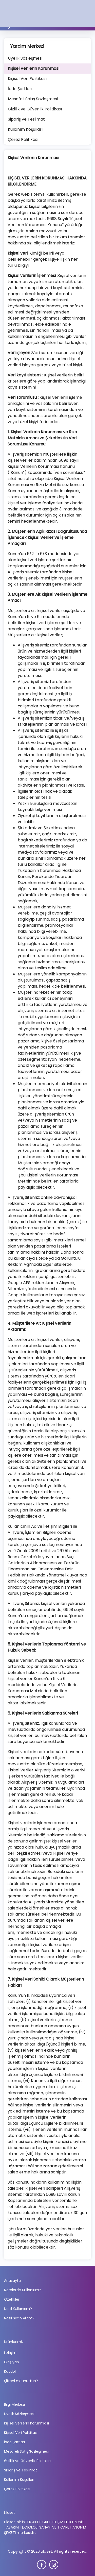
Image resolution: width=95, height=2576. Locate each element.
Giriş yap (11, 2362)
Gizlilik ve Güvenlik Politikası (27, 2460)
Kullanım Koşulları (19, 2479)
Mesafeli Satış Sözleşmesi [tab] (33, 99)
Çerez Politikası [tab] (23, 139)
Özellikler (12, 2299)
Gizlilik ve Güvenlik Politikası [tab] (35, 109)
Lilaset (9, 2512)
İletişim (10, 2352)
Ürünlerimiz (14, 2341)
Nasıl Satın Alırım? (19, 2318)
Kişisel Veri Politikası (20, 2432)
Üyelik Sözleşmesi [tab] (25, 58)
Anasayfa (12, 2280)
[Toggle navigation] (83, 21)
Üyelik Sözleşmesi (19, 2413)
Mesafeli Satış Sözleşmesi (26, 2451)
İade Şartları (14, 2442)
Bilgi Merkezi (14, 2404)
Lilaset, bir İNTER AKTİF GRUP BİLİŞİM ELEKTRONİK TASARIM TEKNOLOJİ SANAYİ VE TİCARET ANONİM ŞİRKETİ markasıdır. (45, 2527)
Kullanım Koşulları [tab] (25, 129)
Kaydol (10, 2371)
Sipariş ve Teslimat (20, 2470)
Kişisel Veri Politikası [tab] (27, 78)
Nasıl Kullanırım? (18, 2308)
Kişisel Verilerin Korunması (26, 2423)
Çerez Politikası (17, 2488)
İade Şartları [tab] (20, 89)
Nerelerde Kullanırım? (22, 2289)
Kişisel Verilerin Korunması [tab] (33, 68)
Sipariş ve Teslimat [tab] (26, 119)
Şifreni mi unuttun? (21, 2380)
